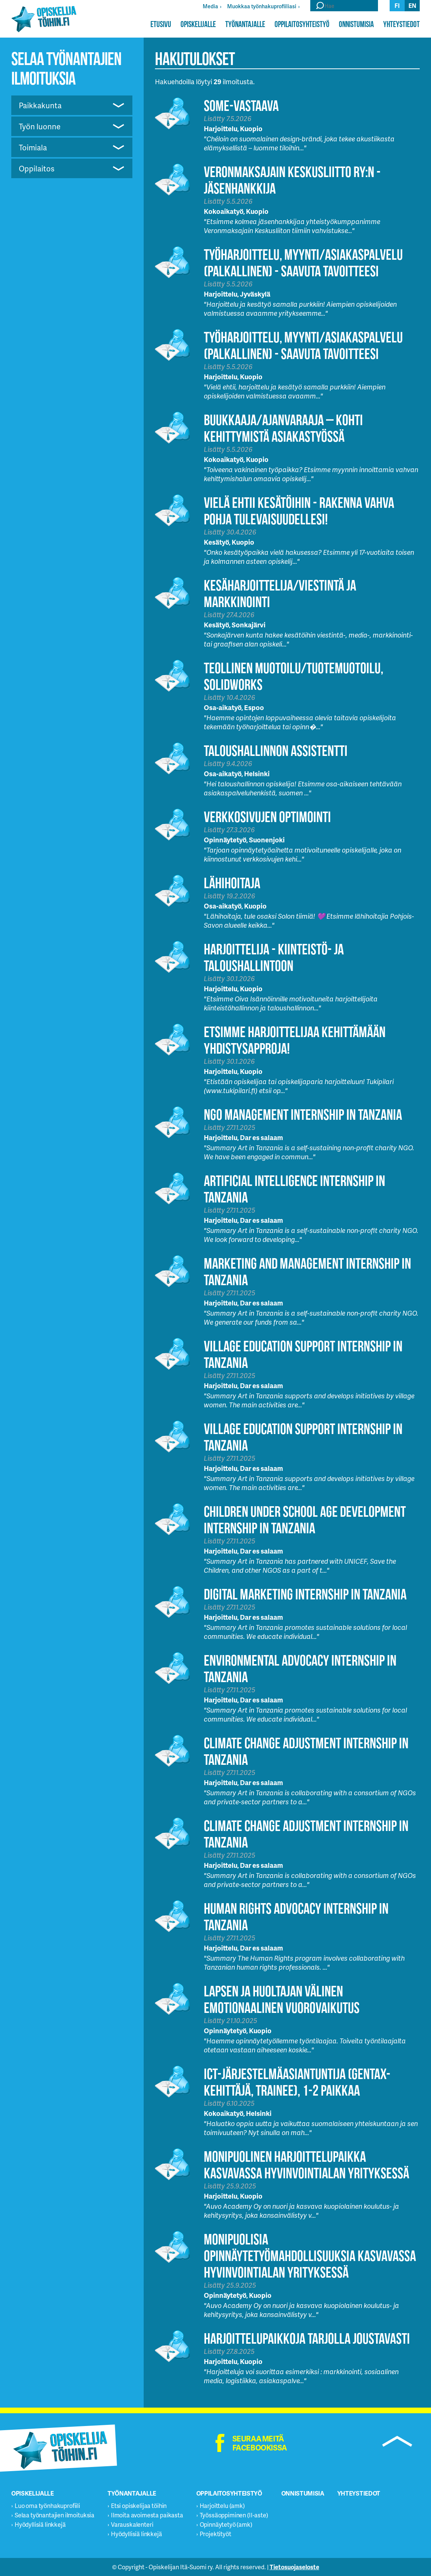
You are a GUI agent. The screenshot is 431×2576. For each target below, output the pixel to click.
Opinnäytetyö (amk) (226, 2524)
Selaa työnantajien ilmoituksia (54, 2515)
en (412, 5)
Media (210, 6)
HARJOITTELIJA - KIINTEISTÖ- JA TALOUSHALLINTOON (274, 957)
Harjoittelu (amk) (222, 2505)
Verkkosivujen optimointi (267, 817)
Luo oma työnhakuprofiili (47, 2505)
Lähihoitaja (232, 883)
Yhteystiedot (401, 24)
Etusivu (160, 24)
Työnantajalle (245, 24)
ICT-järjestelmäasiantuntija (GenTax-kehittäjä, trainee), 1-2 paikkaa (297, 2082)
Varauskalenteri (132, 2524)
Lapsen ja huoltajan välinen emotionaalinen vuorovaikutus (282, 1999)
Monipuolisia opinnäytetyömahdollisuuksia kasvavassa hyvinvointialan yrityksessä (310, 2255)
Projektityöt (215, 2533)
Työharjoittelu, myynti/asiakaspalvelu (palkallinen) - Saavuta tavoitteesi (303, 262)
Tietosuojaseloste (294, 2566)
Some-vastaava (241, 105)
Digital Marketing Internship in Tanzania (305, 1594)
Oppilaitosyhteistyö (302, 24)
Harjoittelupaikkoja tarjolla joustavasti (307, 2338)
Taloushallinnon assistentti (276, 750)
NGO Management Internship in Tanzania (303, 1114)
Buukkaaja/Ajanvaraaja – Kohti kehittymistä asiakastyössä (283, 428)
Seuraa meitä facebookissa (259, 2443)
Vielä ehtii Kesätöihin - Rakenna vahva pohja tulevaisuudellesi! (299, 510)
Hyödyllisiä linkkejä (40, 2524)
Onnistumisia (356, 24)
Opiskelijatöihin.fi (43, 19)
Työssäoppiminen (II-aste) (234, 2515)
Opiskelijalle (198, 24)
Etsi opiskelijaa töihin (139, 2505)
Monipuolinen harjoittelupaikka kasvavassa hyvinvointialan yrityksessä (306, 2164)
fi (397, 5)
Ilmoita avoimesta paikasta (147, 2515)
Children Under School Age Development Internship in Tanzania (305, 1519)
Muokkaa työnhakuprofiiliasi (261, 6)
